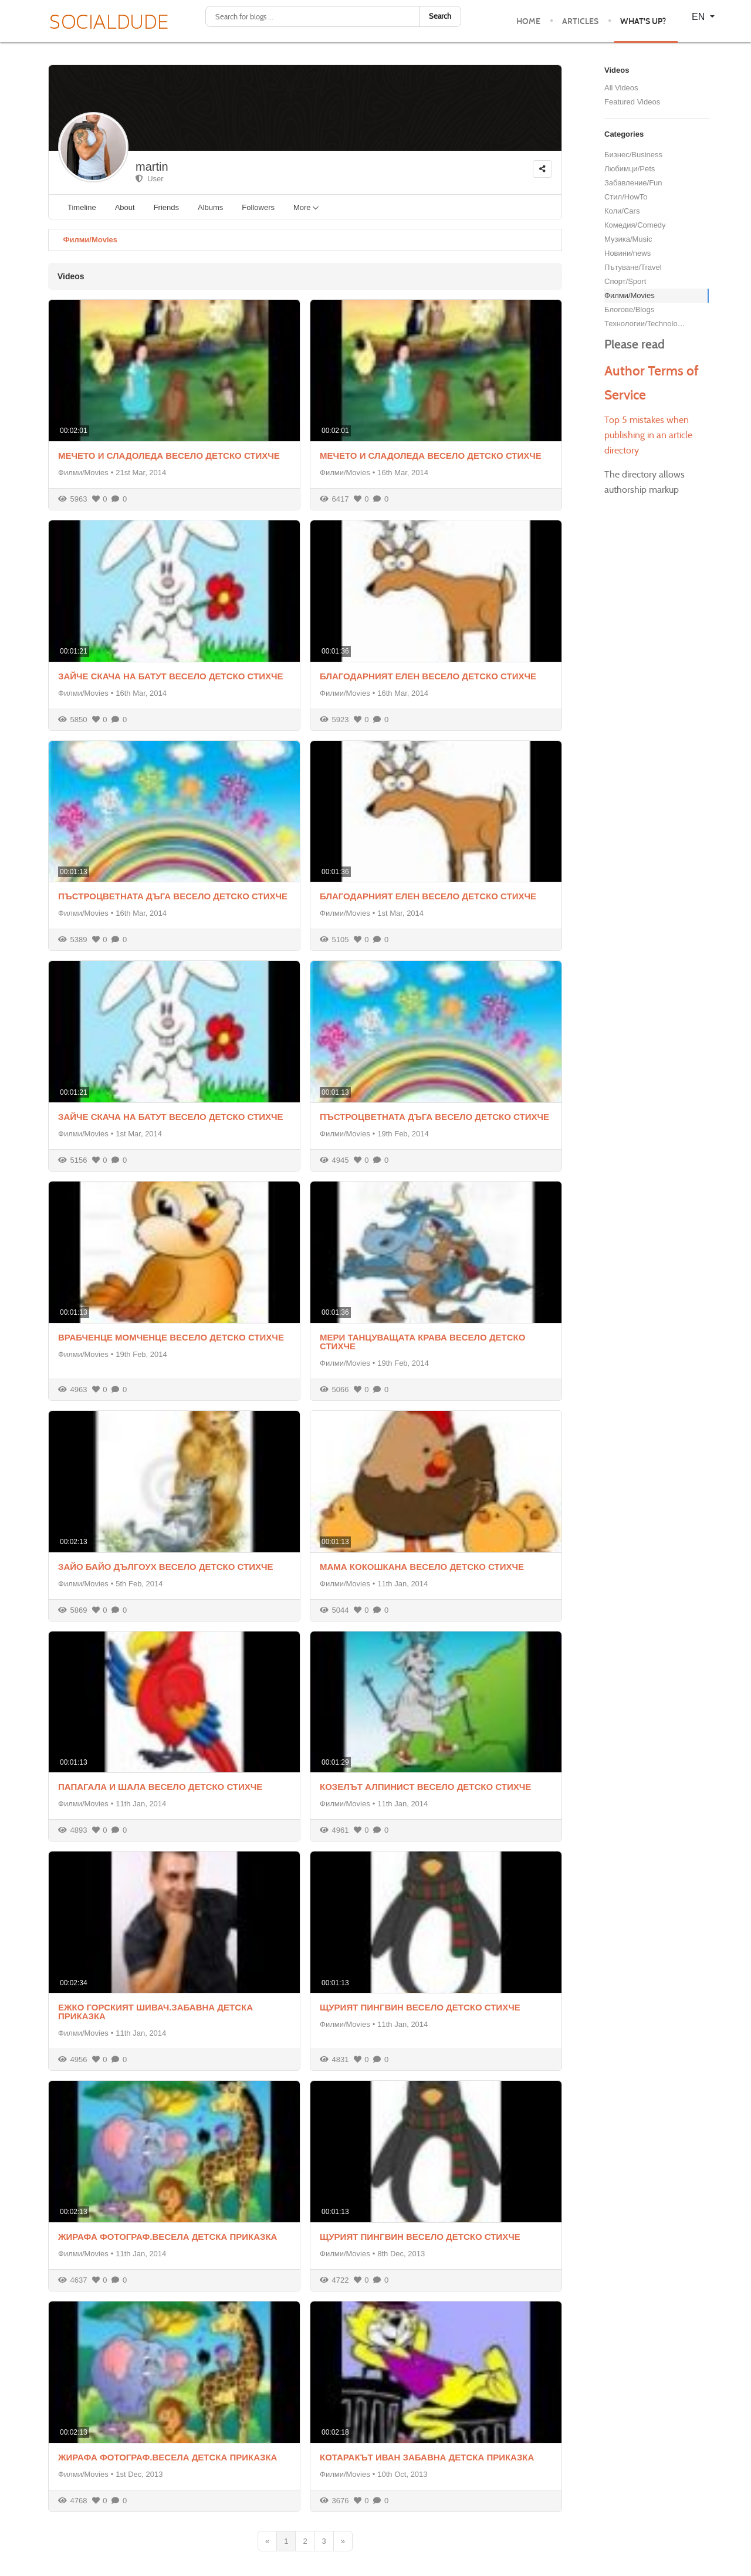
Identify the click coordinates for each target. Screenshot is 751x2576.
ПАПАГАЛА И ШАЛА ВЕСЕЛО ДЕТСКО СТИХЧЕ (160, 1787)
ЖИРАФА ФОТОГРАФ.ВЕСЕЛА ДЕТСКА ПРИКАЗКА (167, 2237)
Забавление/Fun (633, 182)
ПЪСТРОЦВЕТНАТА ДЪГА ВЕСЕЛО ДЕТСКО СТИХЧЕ (172, 896)
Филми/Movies (90, 239)
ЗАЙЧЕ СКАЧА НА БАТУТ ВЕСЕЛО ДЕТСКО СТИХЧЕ (170, 676)
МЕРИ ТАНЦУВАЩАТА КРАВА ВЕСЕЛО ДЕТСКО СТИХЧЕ (422, 1341)
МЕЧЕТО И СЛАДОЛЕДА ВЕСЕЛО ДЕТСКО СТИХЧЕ (169, 456)
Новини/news (627, 253)
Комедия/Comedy (635, 225)
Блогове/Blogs (629, 309)
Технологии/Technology (644, 323)
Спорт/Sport (625, 281)
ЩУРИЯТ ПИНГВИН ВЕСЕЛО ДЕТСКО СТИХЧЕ (420, 2007)
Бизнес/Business (633, 154)
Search (440, 16)
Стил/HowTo (626, 196)
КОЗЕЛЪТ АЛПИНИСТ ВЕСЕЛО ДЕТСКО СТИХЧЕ (425, 1787)
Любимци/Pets (629, 168)
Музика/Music (628, 239)
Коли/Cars (622, 211)
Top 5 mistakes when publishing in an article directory (648, 435)
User (150, 178)
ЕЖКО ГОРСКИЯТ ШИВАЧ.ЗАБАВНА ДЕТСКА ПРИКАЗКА (155, 2011)
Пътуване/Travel (633, 267)
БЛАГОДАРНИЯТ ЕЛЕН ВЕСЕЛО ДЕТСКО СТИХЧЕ (428, 676)
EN (700, 17)
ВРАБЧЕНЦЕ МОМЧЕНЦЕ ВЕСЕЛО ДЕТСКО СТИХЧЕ (171, 1337)
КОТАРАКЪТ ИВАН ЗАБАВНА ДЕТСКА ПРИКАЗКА (427, 2457)
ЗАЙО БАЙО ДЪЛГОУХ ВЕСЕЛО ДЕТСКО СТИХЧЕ (165, 1567)
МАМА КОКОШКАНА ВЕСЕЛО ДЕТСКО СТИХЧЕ (422, 1567)
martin (152, 166)
